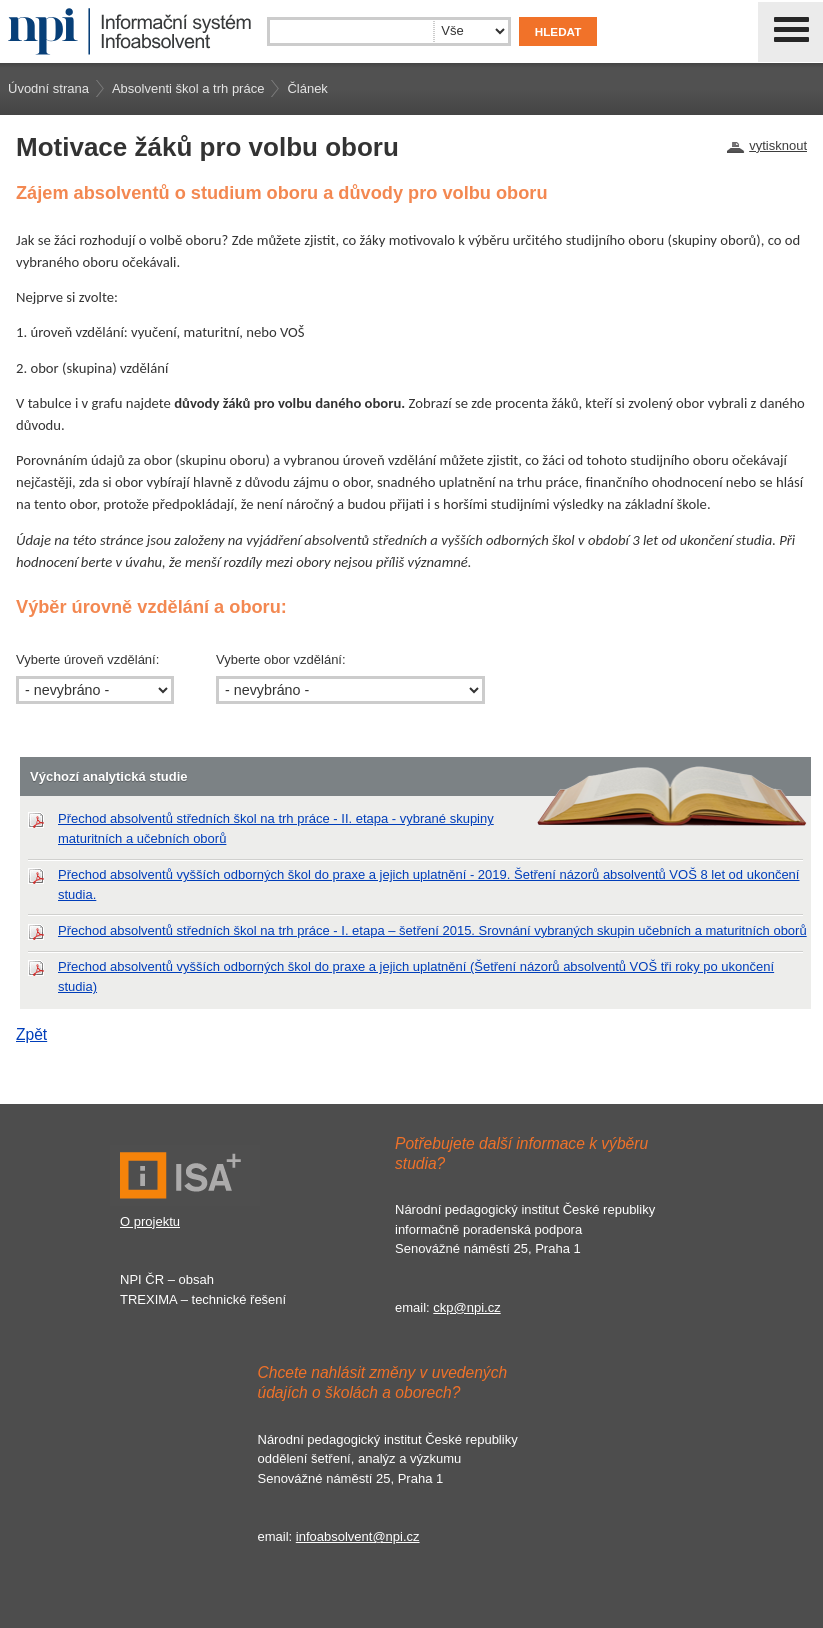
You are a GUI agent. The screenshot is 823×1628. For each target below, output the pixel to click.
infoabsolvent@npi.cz (358, 1536)
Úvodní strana (48, 88)
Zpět (31, 1034)
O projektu (150, 1221)
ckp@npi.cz (466, 1307)
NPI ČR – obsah (167, 1279)
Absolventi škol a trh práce (188, 88)
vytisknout (778, 145)
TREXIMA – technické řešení (203, 1299)
